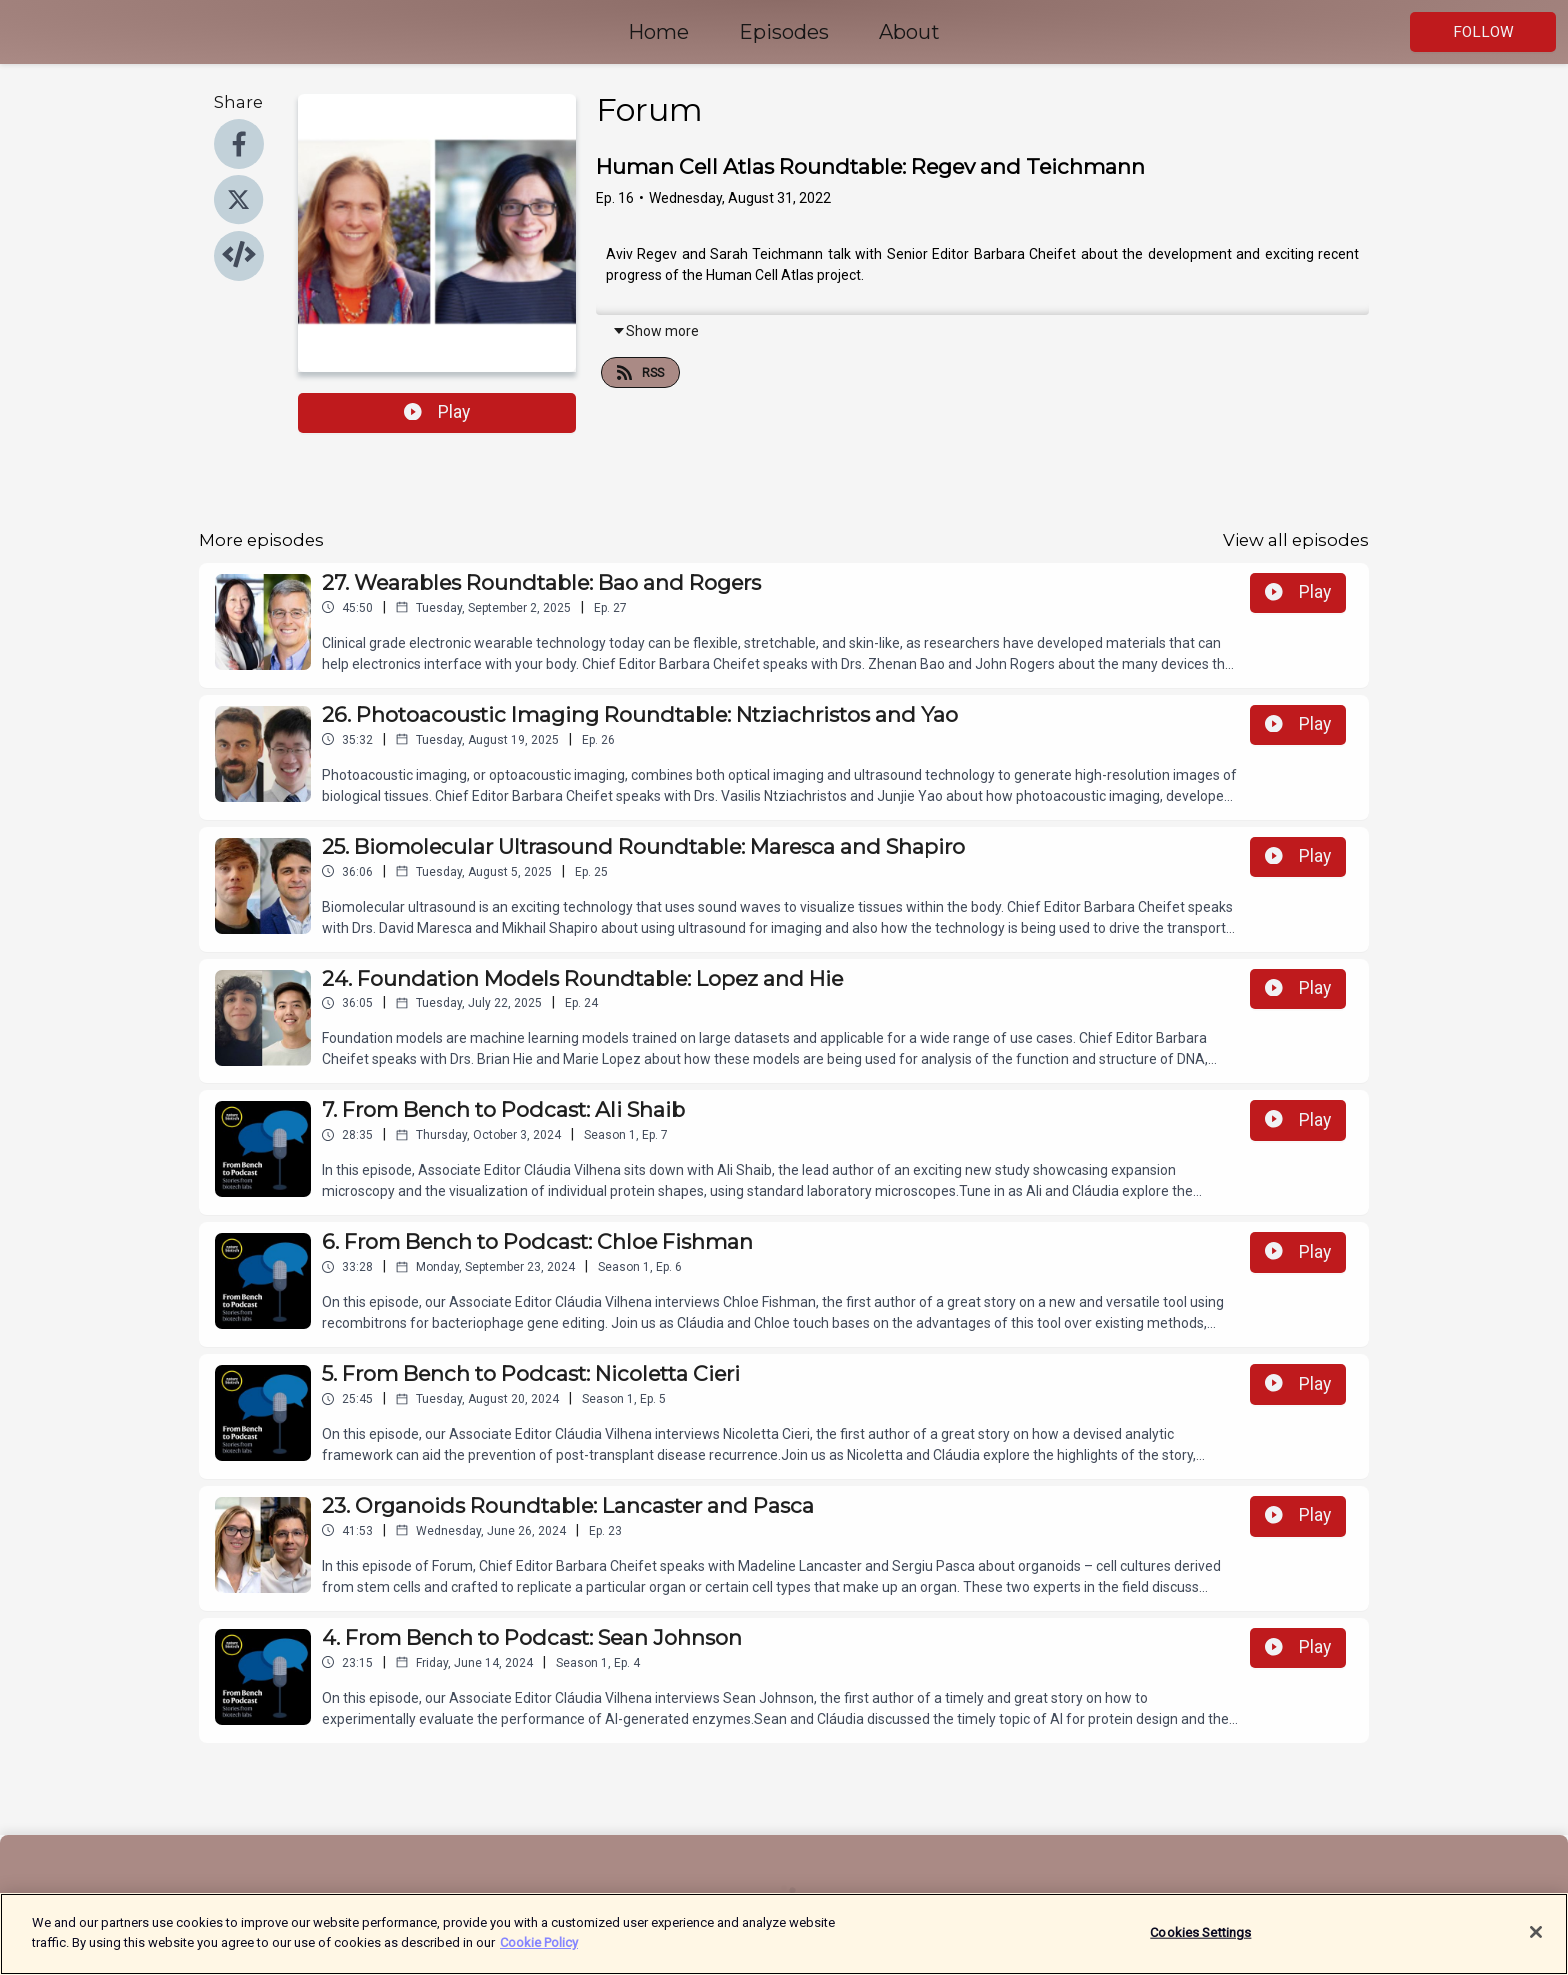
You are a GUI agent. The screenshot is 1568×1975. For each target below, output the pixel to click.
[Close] (1536, 1942)
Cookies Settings (1200, 1942)
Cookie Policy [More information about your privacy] (539, 1952)
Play (437, 412)
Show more (655, 331)
